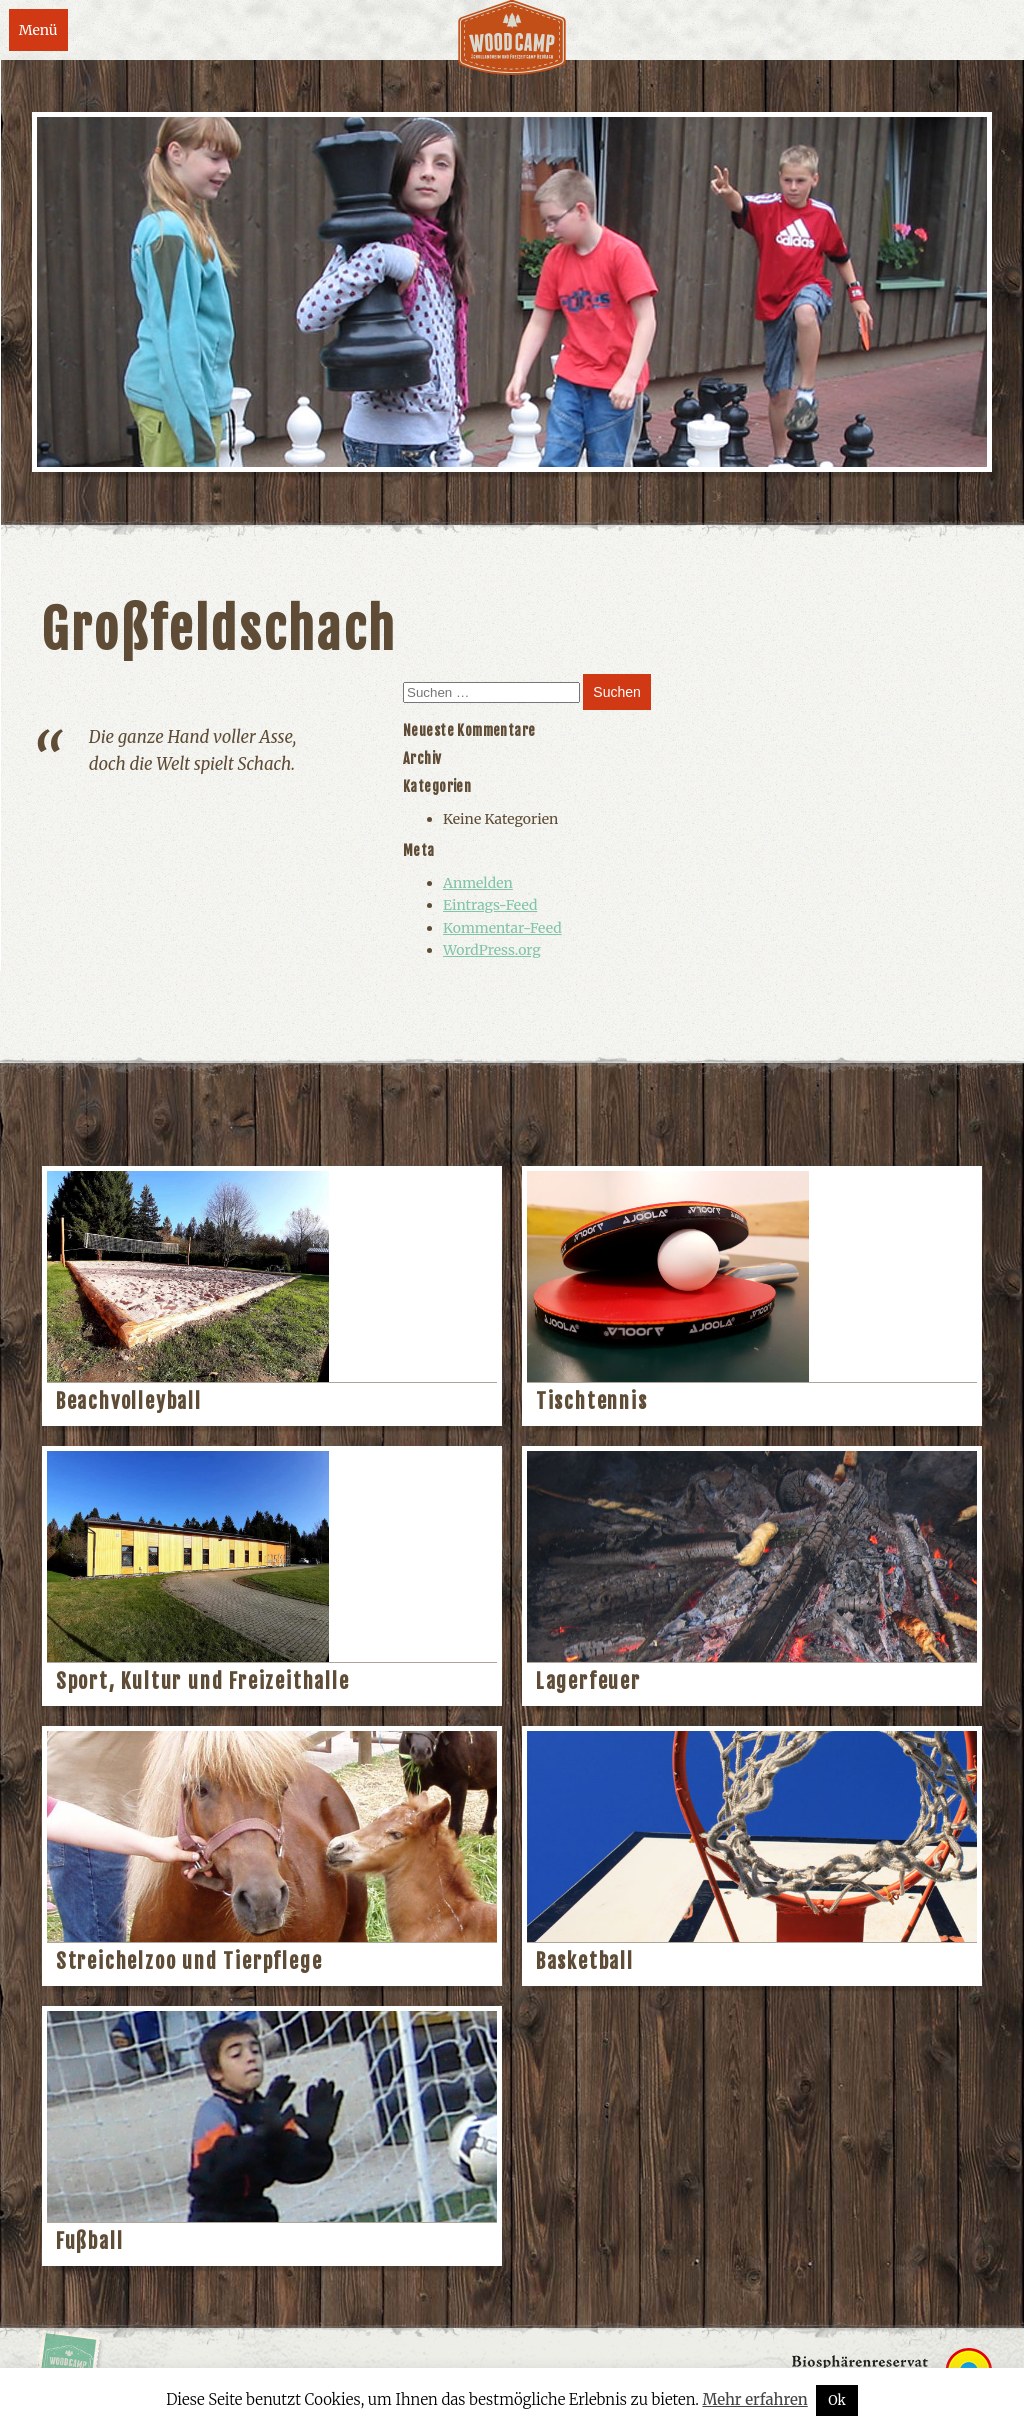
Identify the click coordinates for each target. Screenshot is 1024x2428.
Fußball (90, 2241)
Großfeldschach (219, 630)
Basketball (585, 1961)
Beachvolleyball (129, 1401)
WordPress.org (492, 950)
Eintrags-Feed (490, 905)
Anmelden (478, 883)
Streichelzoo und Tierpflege (189, 1961)
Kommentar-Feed (502, 928)
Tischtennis (592, 1401)
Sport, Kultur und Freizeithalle (203, 1681)
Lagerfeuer (588, 1681)
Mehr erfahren (754, 2399)
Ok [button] (837, 2400)
